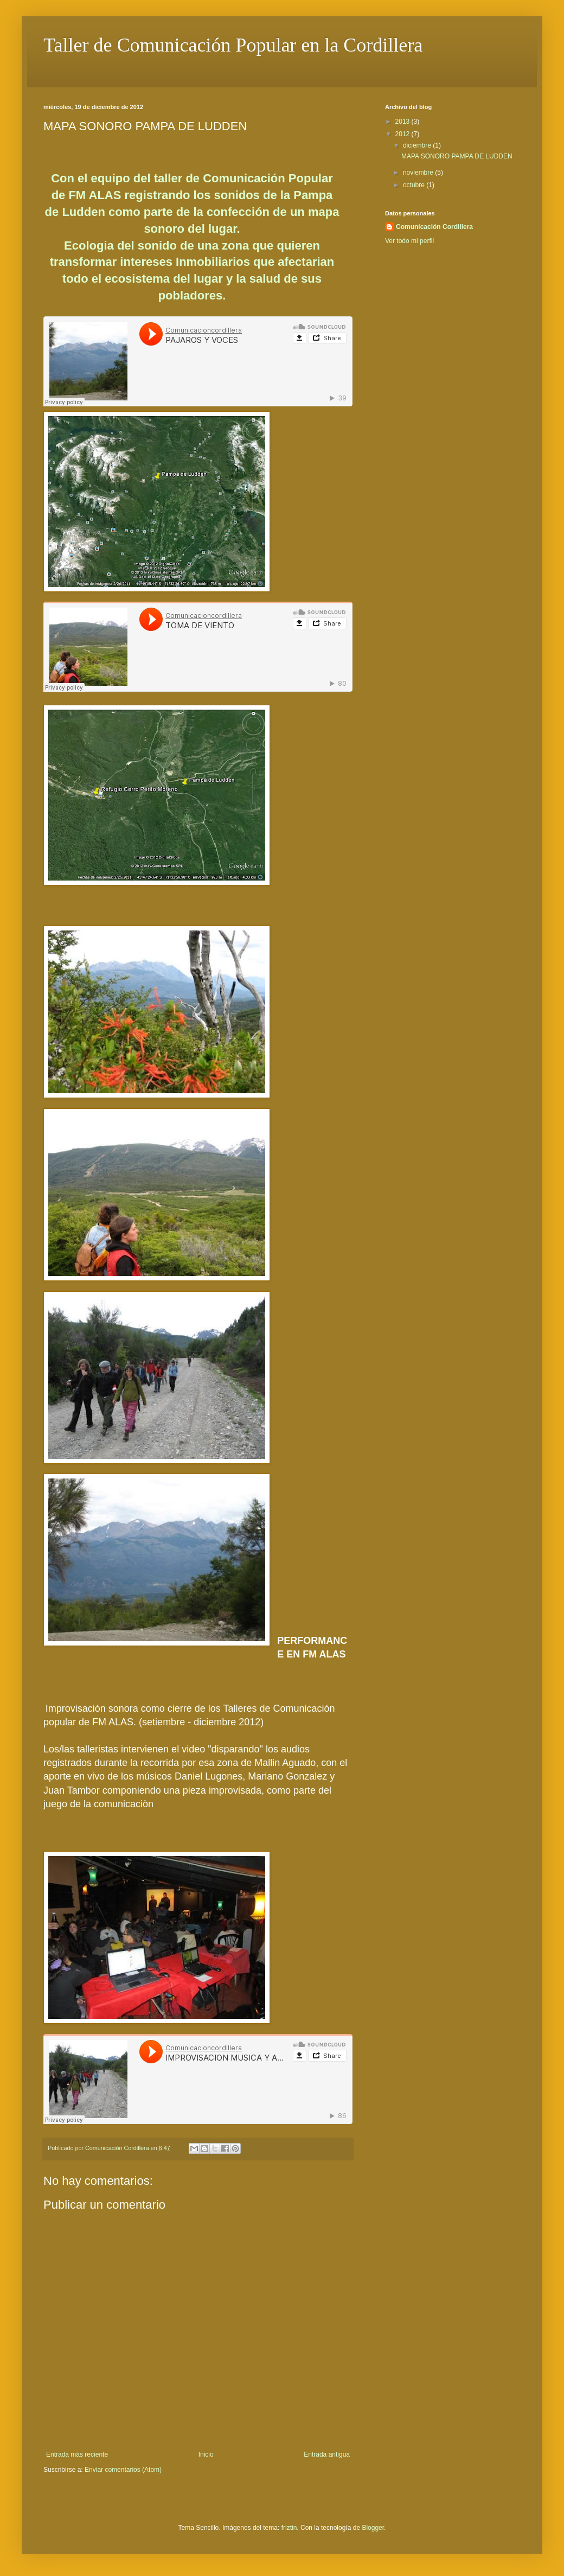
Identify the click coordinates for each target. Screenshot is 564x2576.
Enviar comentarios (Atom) (123, 2469)
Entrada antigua (327, 2454)
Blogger (373, 2528)
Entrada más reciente (77, 2454)
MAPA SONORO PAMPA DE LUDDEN (456, 156)
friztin (289, 2528)
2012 (403, 134)
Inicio (206, 2454)
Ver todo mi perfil (409, 241)
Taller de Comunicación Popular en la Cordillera (232, 45)
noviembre (419, 172)
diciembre (418, 145)
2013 (403, 121)
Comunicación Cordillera (434, 227)
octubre (414, 185)
